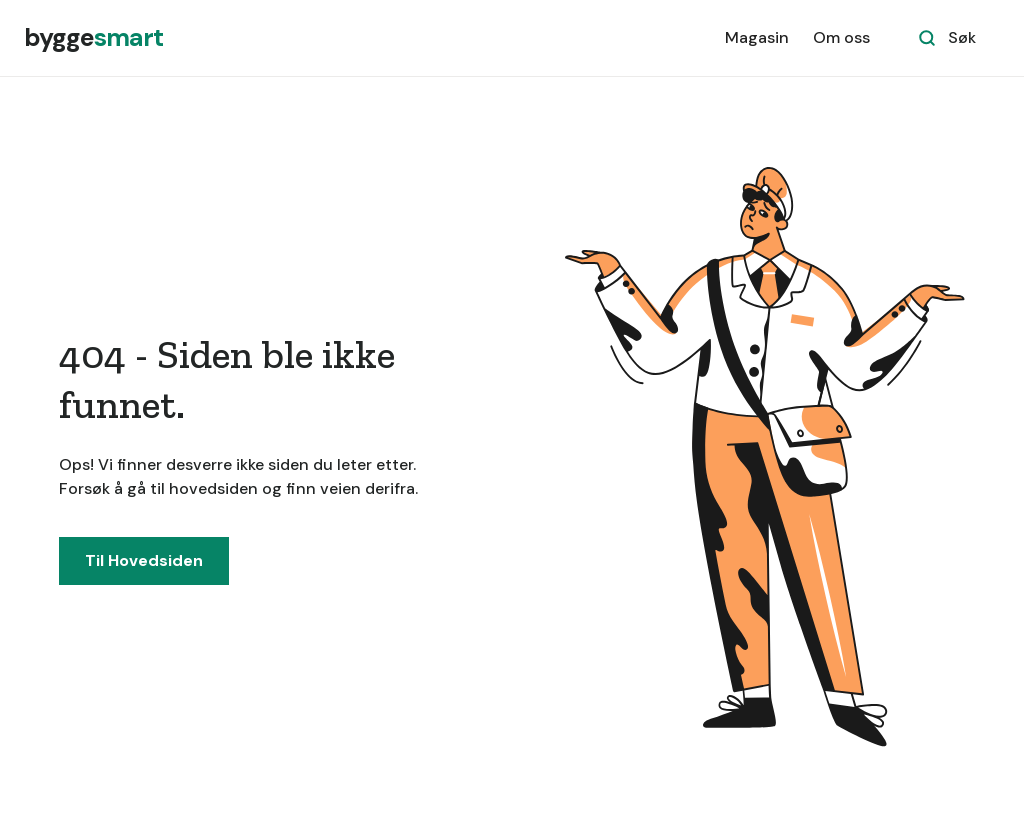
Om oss (841, 37)
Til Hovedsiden (144, 560)
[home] (93, 38)
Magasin (757, 37)
